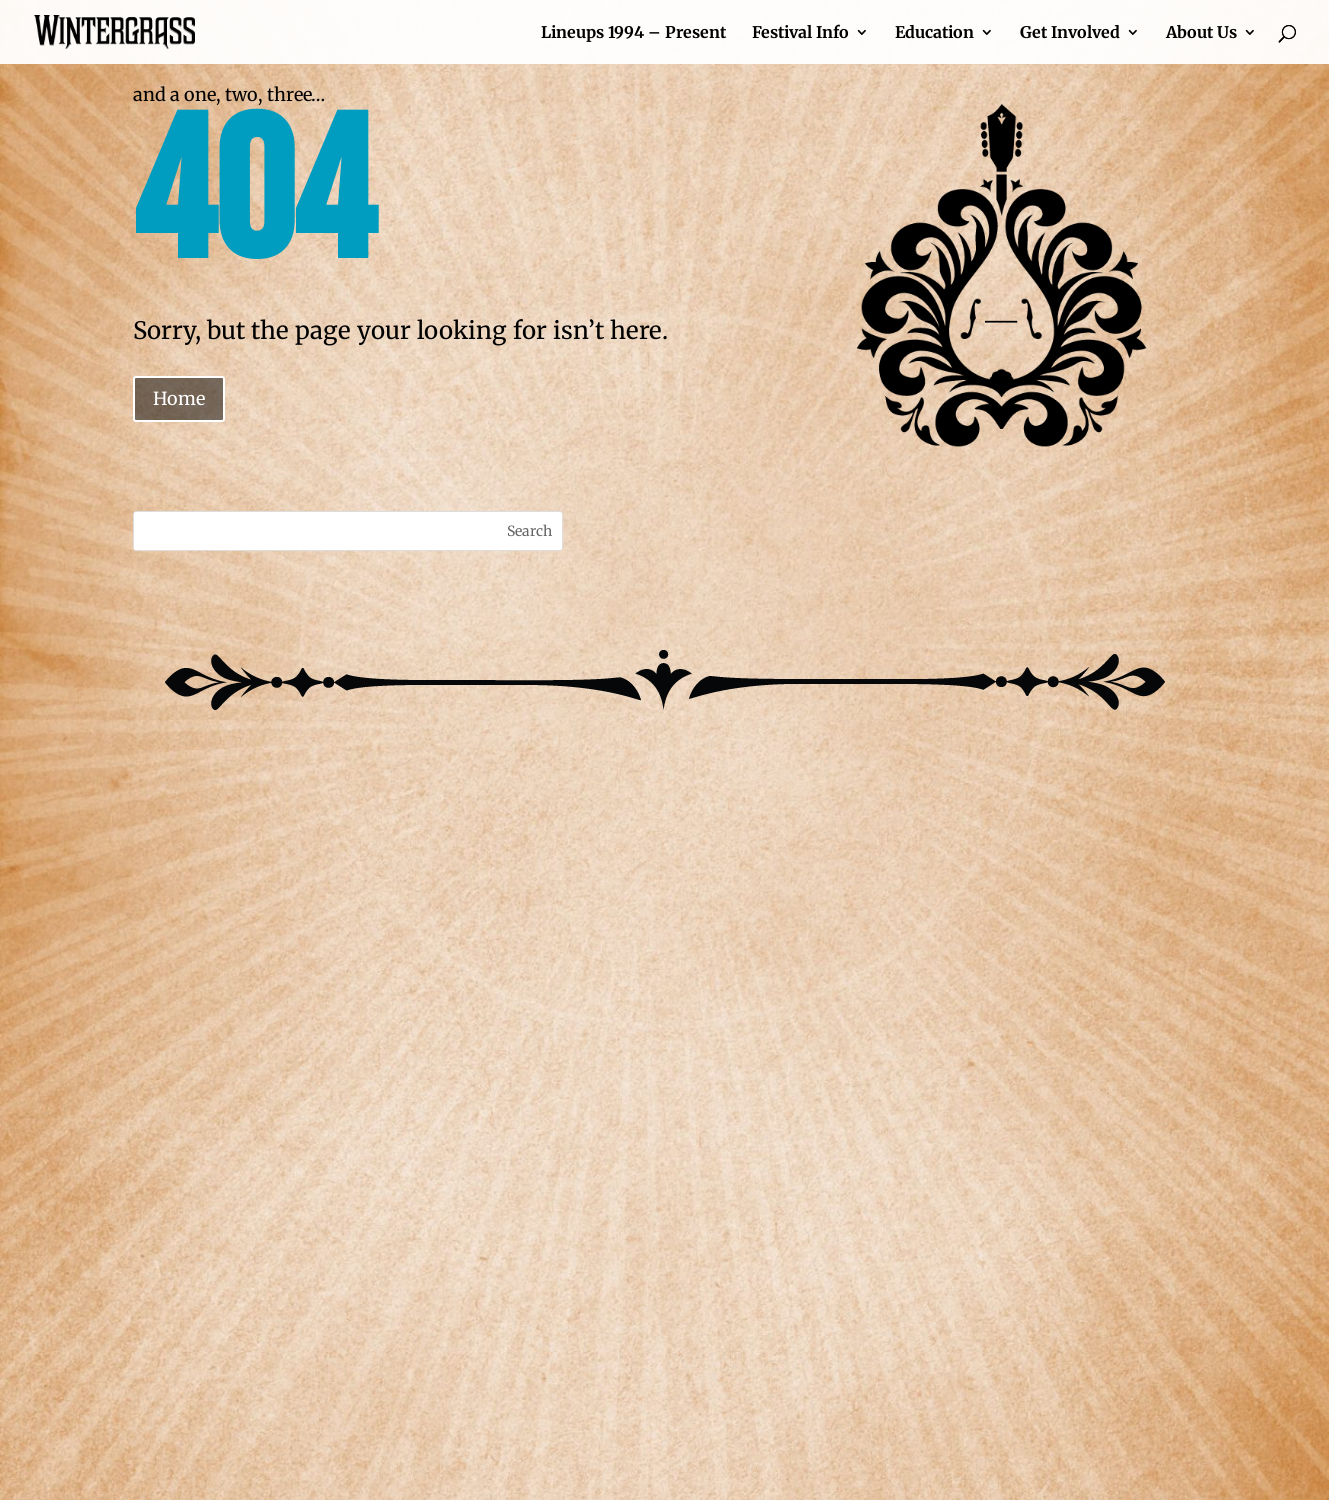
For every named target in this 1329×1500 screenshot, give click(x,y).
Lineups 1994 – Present (633, 33)
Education (934, 33)
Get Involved (1070, 33)
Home (179, 398)
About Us (1201, 33)
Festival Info (800, 33)
